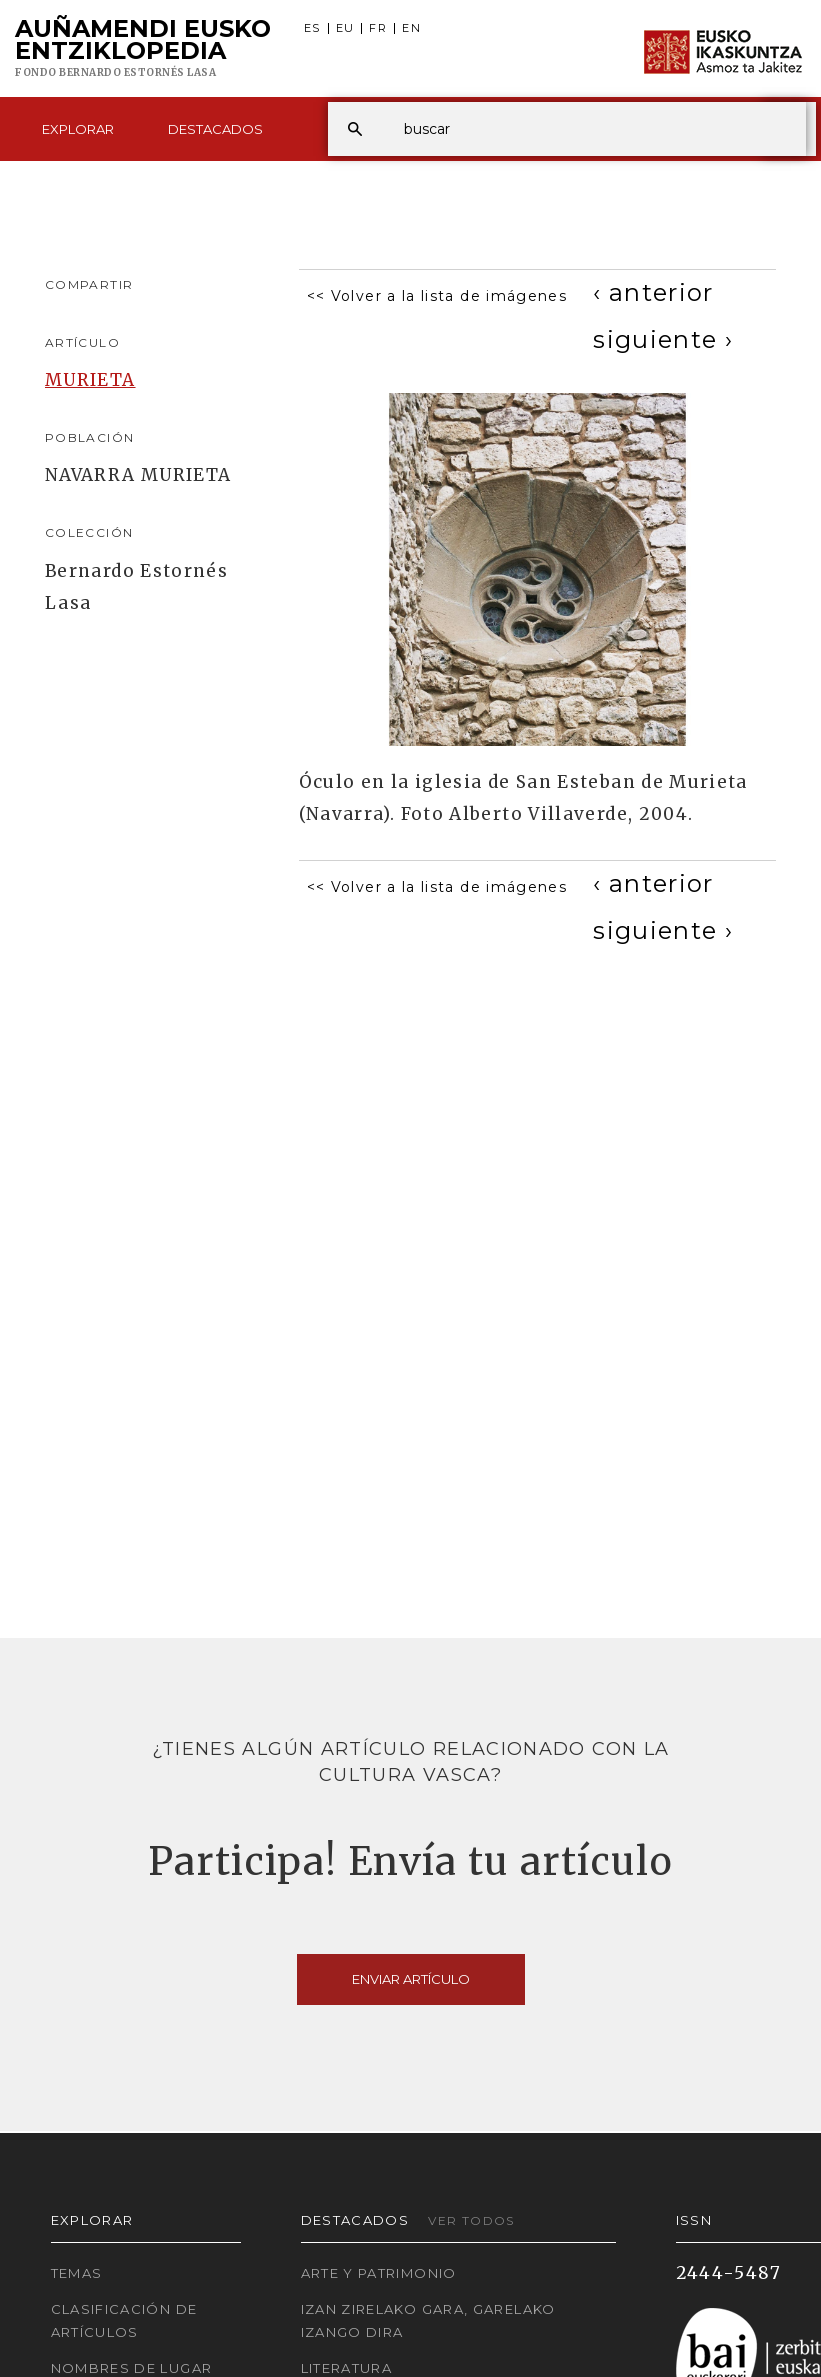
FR (378, 28)
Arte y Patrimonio (379, 2273)
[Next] (663, 339)
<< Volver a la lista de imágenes (437, 296)
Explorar (78, 129)
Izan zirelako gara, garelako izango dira (428, 2320)
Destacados (215, 129)
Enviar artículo (411, 1979)
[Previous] (653, 292)
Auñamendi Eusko (143, 49)
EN (411, 28)
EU (345, 28)
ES (312, 28)
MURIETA (90, 380)
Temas (77, 2273)
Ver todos (471, 2220)
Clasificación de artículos (124, 2320)
